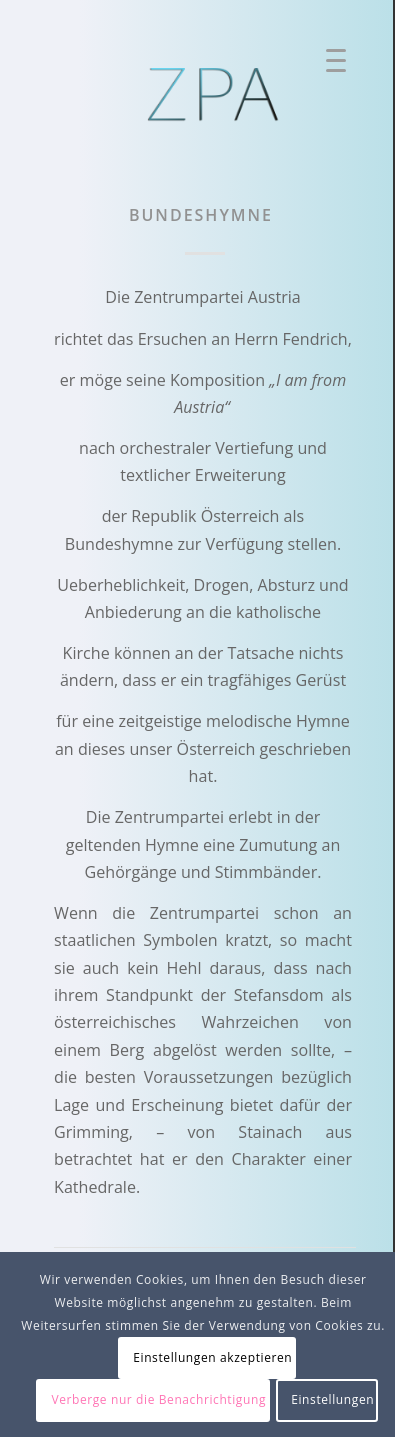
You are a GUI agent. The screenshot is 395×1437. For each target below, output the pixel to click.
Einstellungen (332, 1399)
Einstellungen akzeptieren (212, 1357)
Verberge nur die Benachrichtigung (158, 1399)
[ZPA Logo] (215, 95)
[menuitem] (329, 65)
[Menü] (328, 65)
